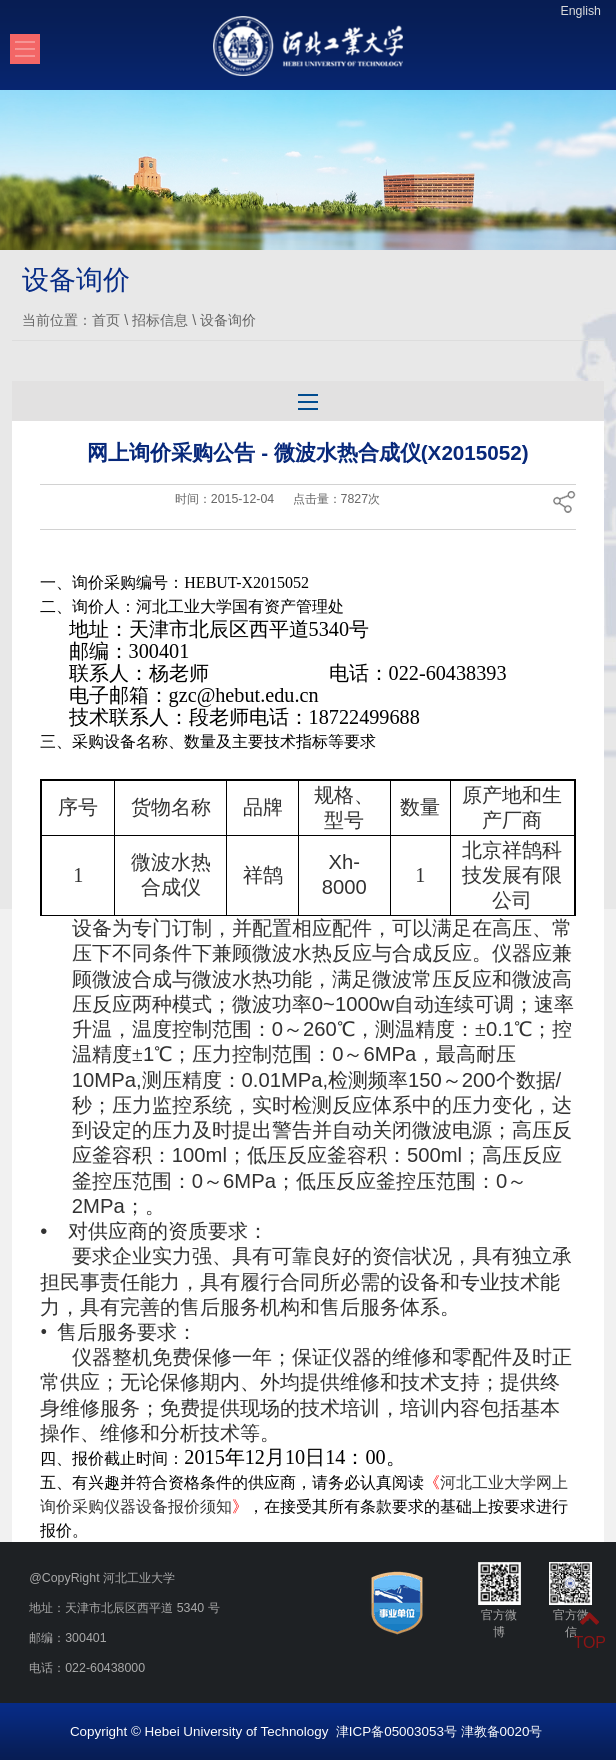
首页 (106, 320)
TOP (589, 1630)
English (580, 11)
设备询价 (228, 320)
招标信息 (160, 320)
